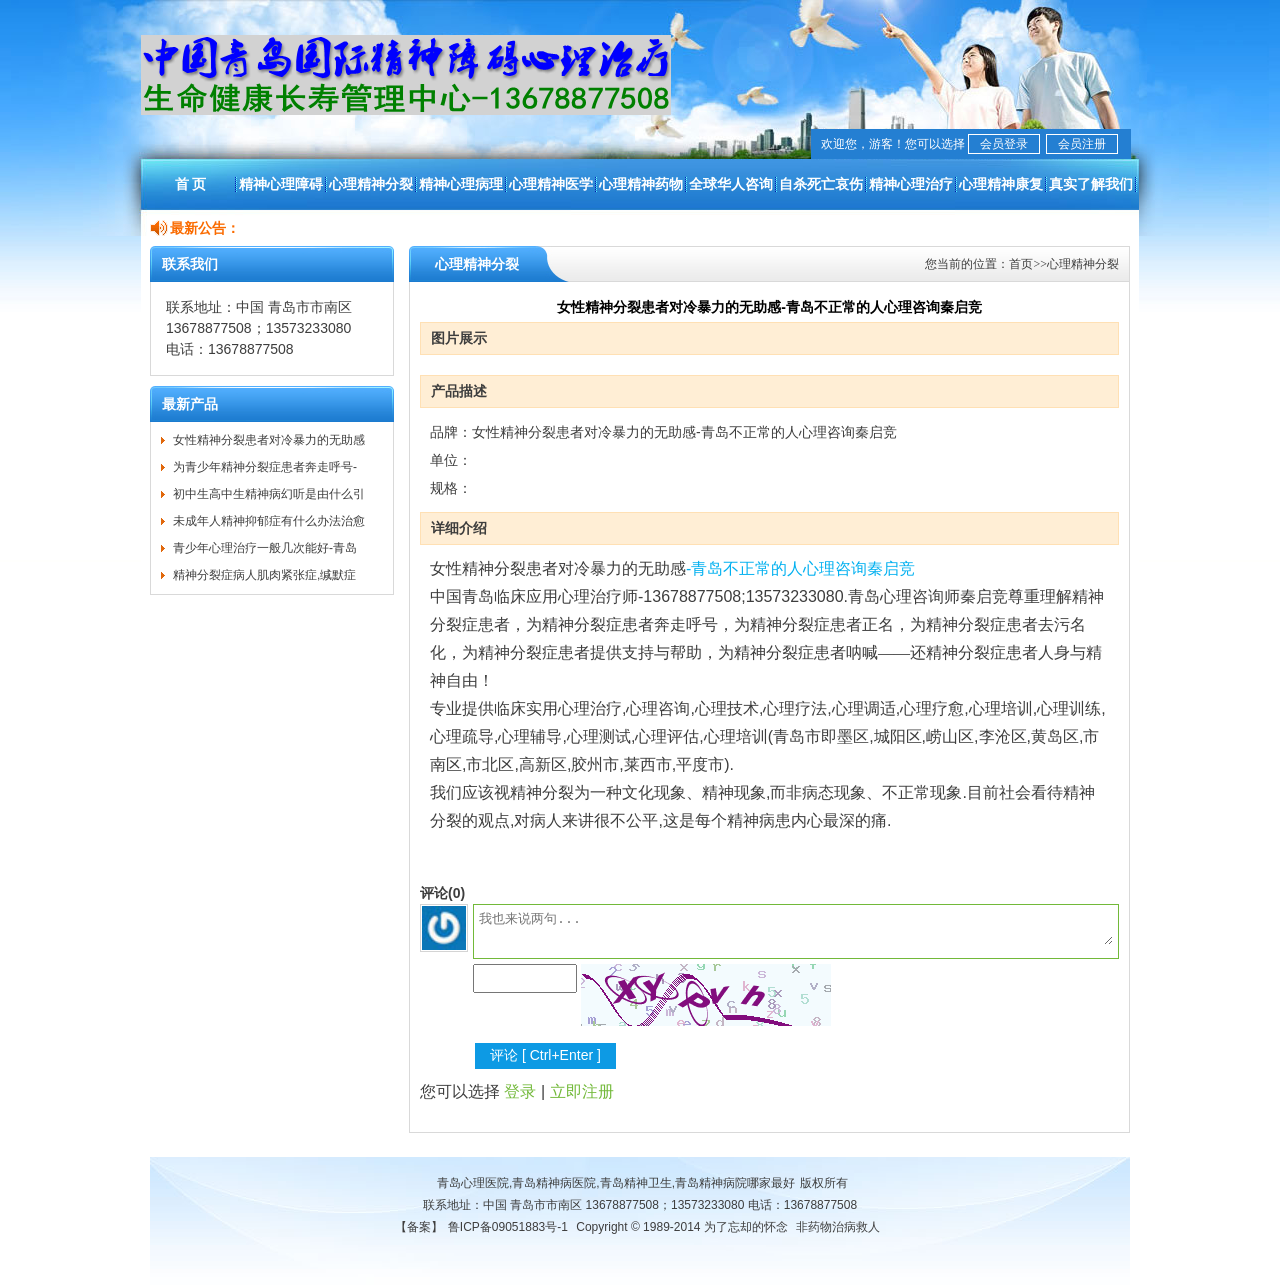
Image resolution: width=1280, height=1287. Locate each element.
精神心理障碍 (281, 184)
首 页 (191, 184)
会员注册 (1082, 144)
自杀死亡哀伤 (821, 184)
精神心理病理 (461, 184)
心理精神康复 (1001, 184)
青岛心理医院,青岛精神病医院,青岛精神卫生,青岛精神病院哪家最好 (616, 1183)
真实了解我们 (1091, 184)
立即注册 (582, 1091)
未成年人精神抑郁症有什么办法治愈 (269, 521)
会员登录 (1004, 144)
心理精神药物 (641, 184)
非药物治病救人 (838, 1227)
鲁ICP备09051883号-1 (508, 1227)
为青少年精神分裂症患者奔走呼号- (265, 467)
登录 (520, 1091)
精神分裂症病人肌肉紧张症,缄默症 (264, 575)
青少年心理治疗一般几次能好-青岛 (265, 548)
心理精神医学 (551, 184)
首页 (1021, 264)
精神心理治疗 (911, 184)
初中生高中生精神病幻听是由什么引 (269, 494)
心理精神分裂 (371, 184)
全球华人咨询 (731, 184)
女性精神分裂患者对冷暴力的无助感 (269, 440)
